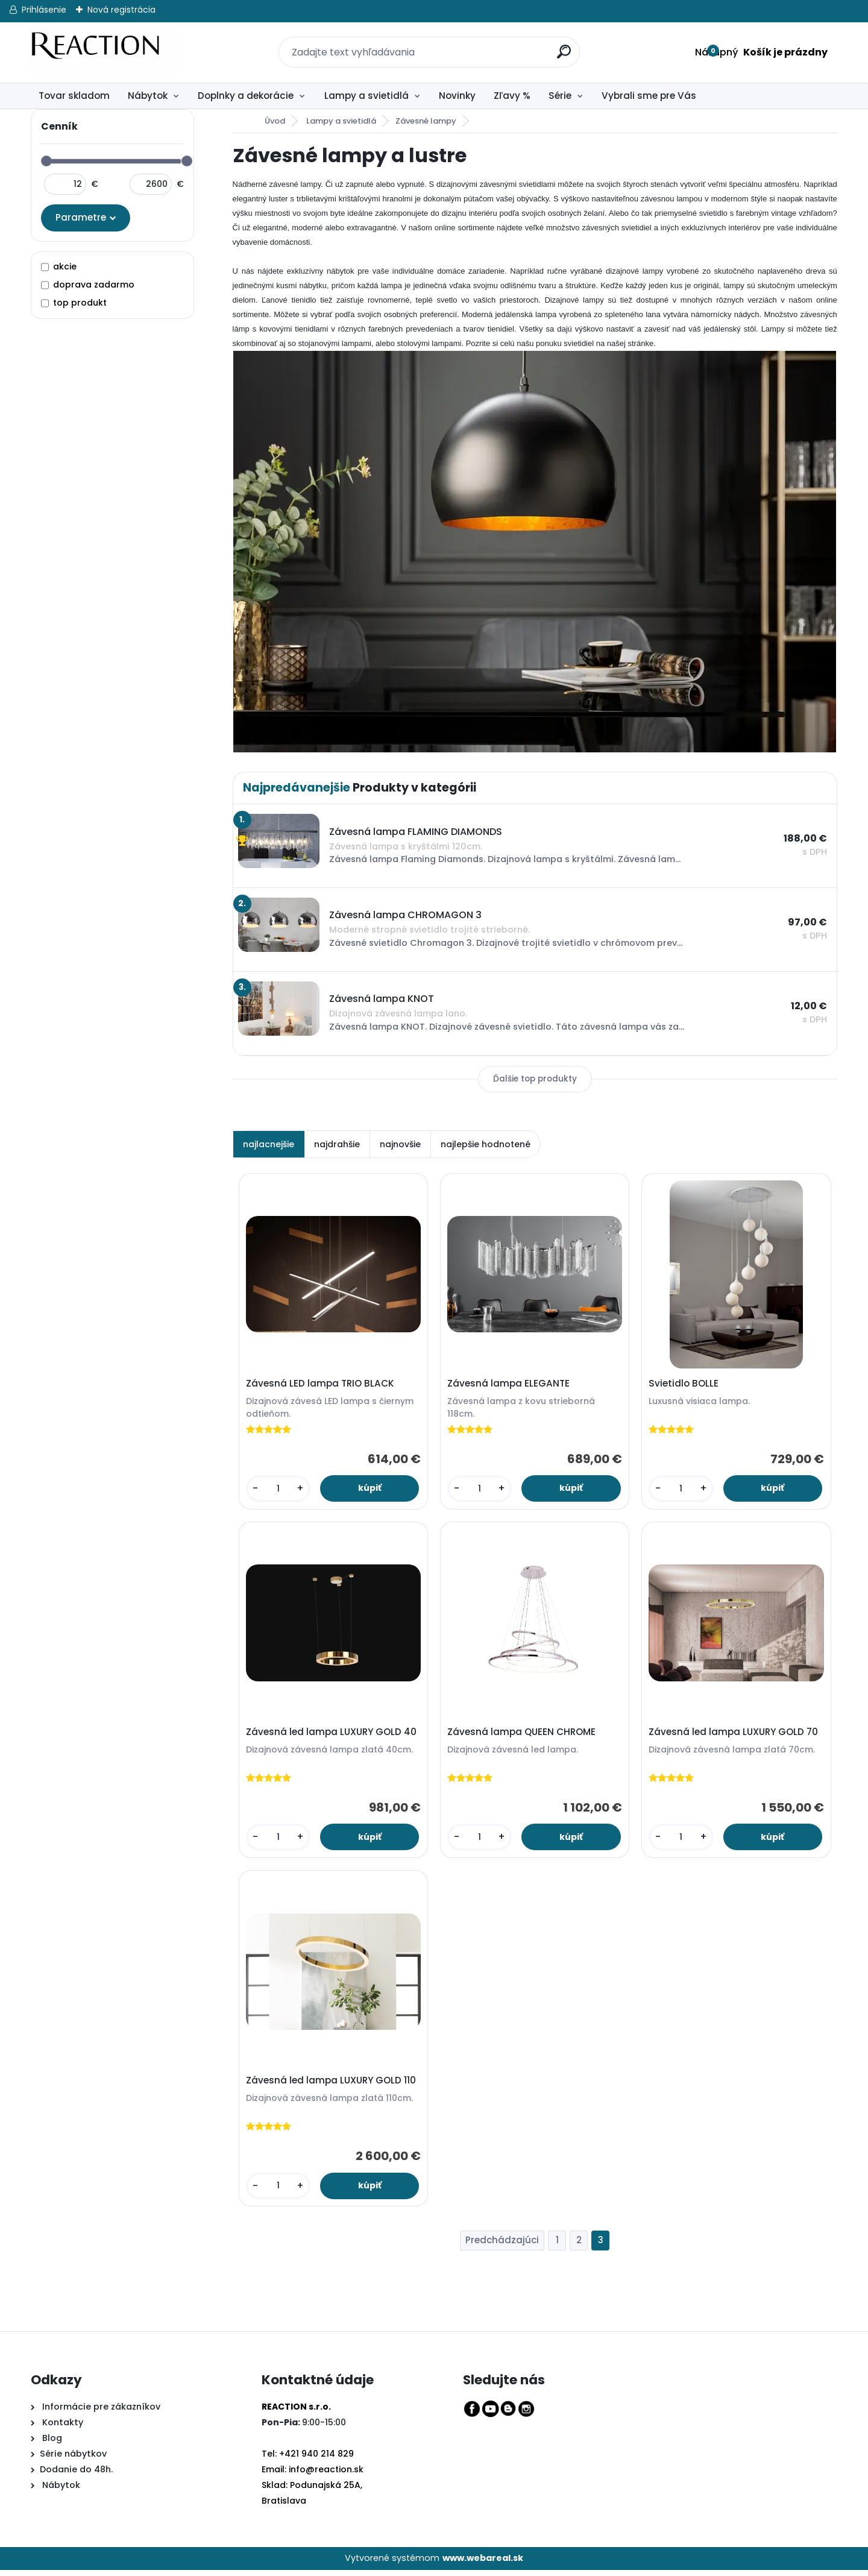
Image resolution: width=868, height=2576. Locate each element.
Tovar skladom (74, 95)
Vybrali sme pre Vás (649, 95)
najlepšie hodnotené (485, 1144)
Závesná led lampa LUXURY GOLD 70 (734, 1735)
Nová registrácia (121, 10)
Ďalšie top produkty (535, 1079)
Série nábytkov (73, 2460)
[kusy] (278, 1490)
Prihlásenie (44, 10)
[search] (557, 45)
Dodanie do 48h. (76, 2475)
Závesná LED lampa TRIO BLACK (321, 1385)
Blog (51, 2444)
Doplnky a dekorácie (246, 95)
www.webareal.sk (482, 2565)
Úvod (275, 121)
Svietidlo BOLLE (685, 1385)
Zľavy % (512, 95)
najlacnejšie (268, 1144)
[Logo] (104, 52)
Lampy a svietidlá (366, 95)
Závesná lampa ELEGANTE (509, 1385)
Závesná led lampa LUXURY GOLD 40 (332, 1735)
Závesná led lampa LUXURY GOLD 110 (332, 2086)
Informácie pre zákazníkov (100, 2413)
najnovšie (400, 1144)
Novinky (457, 95)
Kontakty (63, 2428)
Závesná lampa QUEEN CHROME (522, 1735)
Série (560, 95)
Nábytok (148, 95)
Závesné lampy (425, 121)
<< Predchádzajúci (502, 2247)
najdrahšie (337, 1144)
